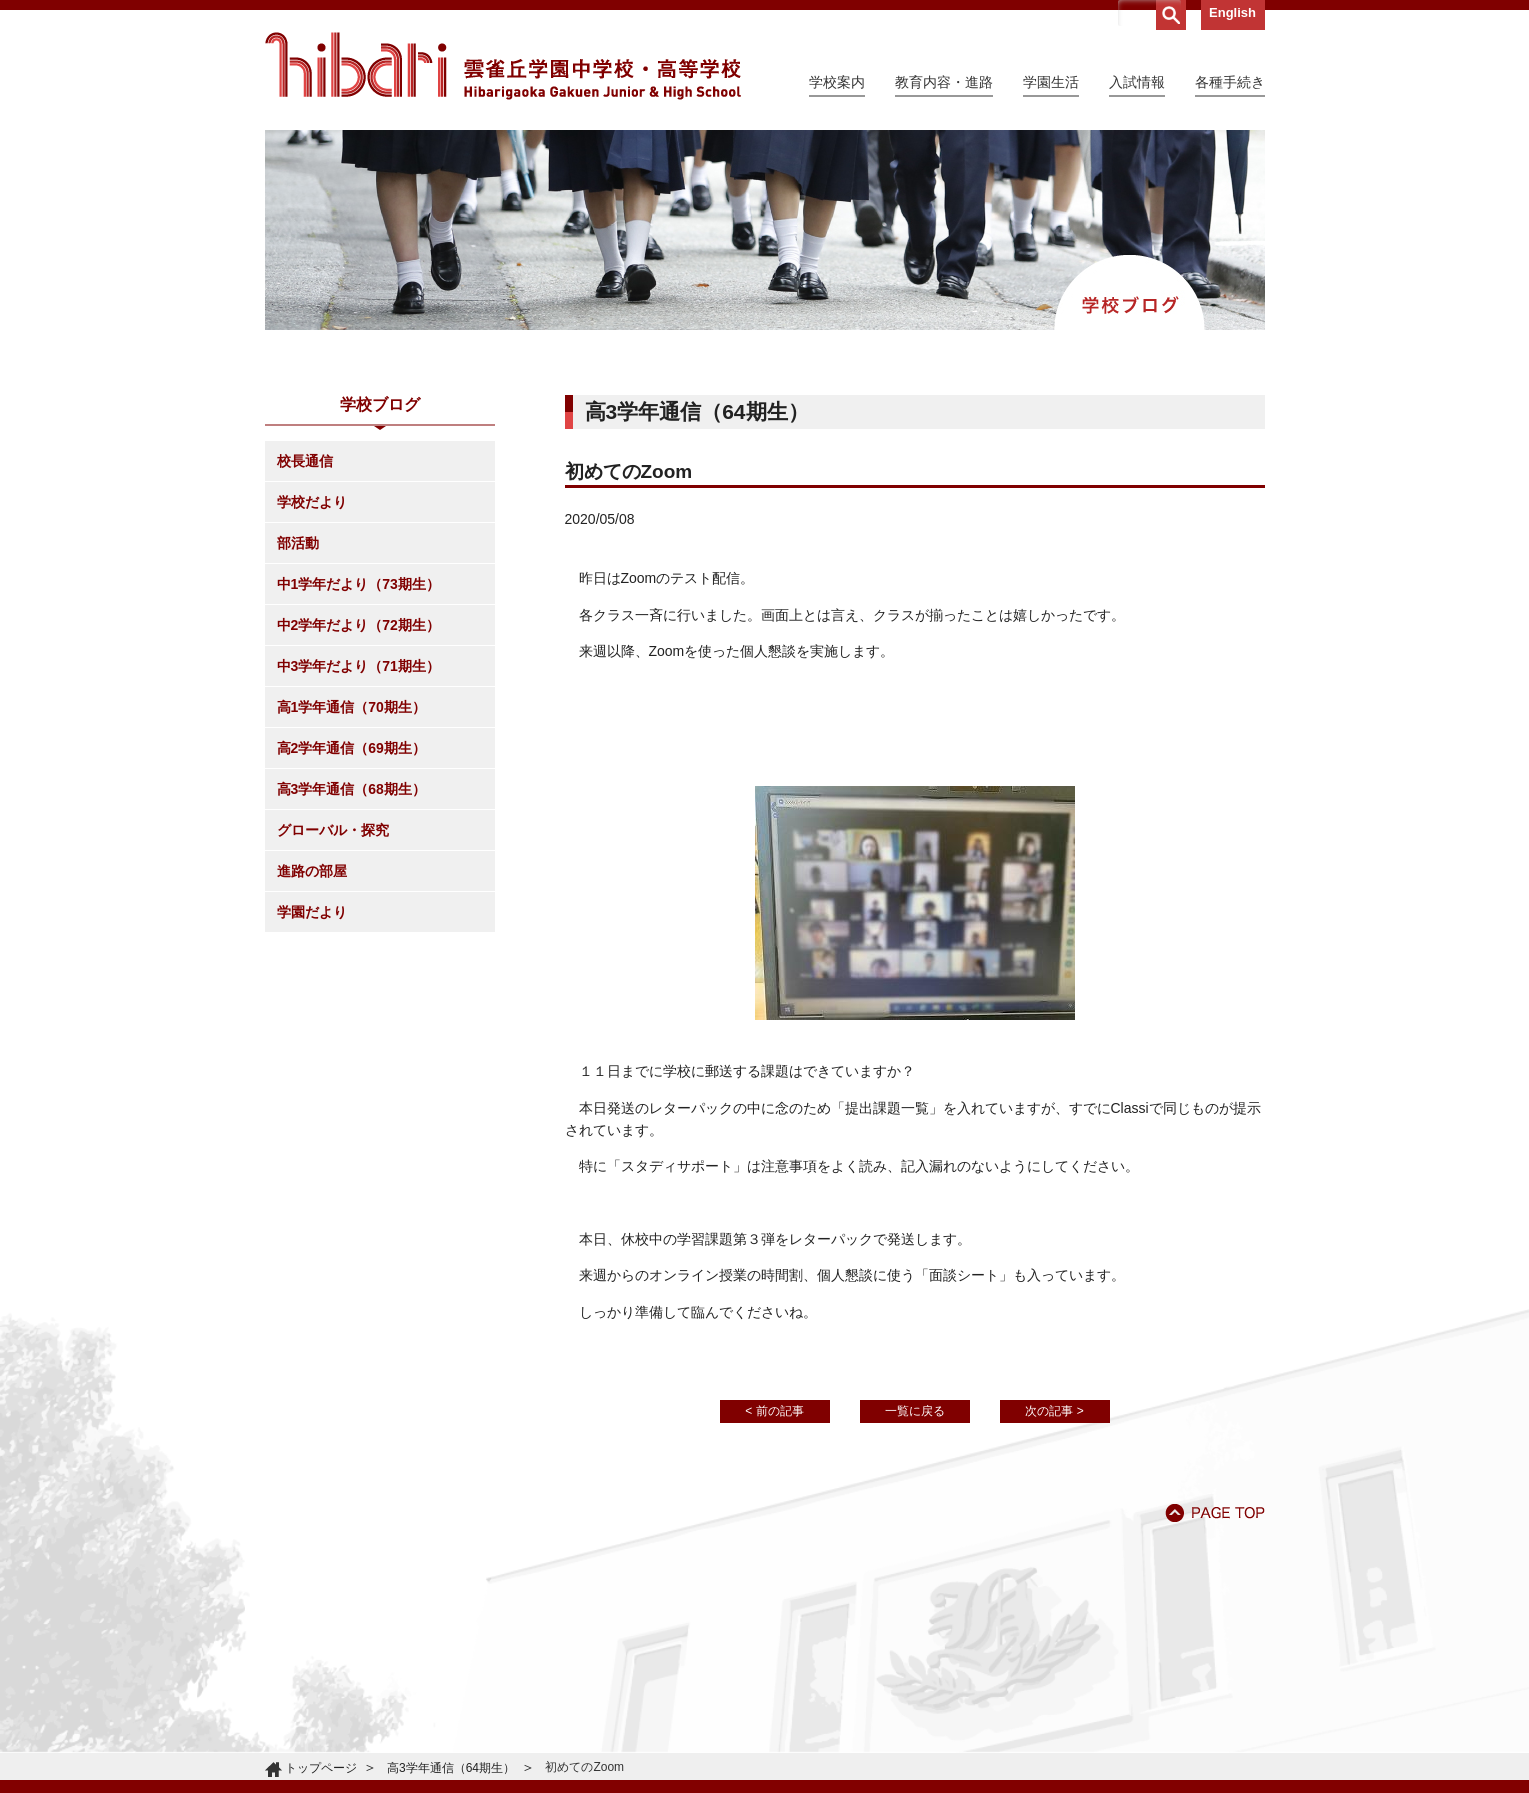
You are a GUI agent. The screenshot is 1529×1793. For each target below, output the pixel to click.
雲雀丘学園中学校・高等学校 (503, 66)
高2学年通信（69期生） (351, 748)
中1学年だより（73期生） (358, 584)
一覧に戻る (915, 1411)
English (1232, 12)
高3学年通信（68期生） (351, 789)
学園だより (312, 912)
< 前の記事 (774, 1411)
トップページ (321, 1768)
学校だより (312, 502)
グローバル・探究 (333, 830)
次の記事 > (1054, 1411)
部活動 (298, 543)
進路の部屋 (312, 871)
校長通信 (305, 461)
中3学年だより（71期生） (358, 666)
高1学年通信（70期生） (351, 707)
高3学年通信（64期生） (451, 1768)
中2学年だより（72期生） (358, 625)
